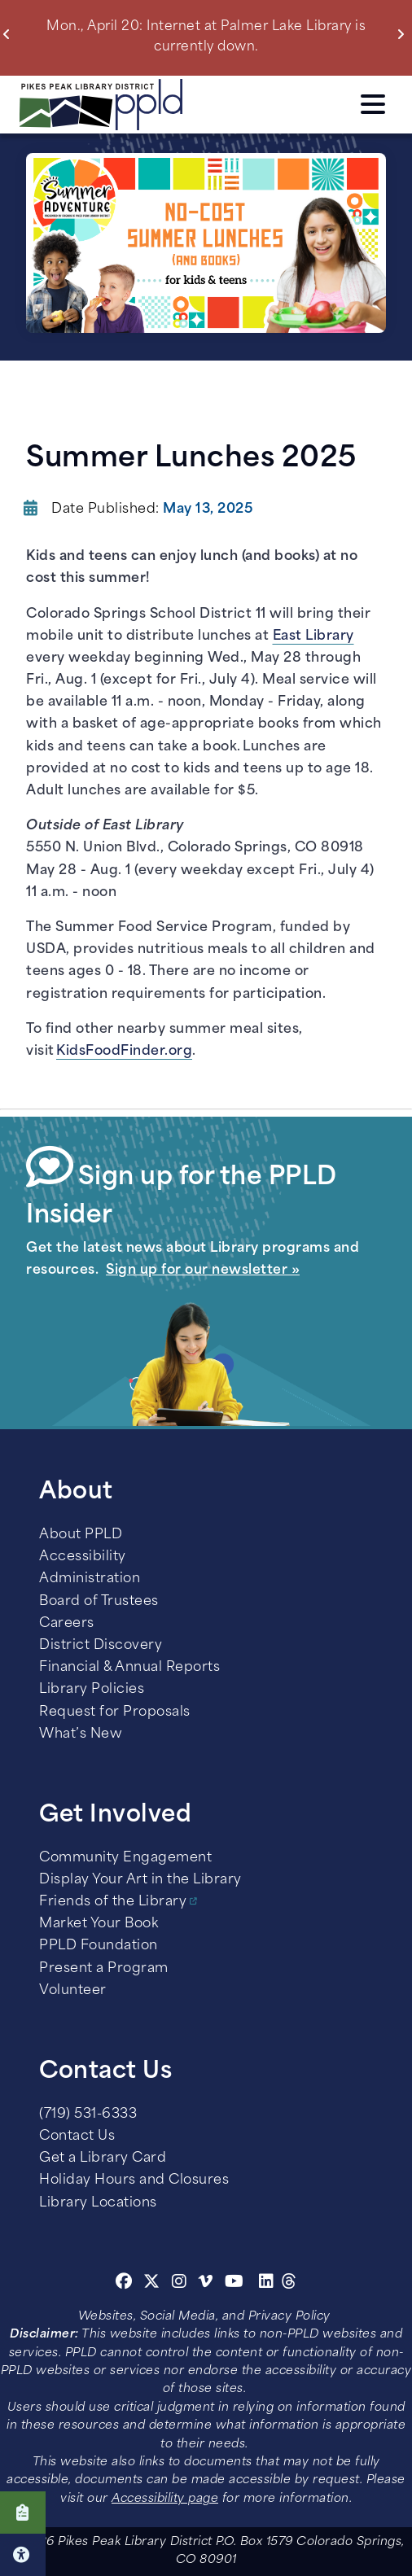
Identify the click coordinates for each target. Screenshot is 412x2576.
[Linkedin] (266, 2283)
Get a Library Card (102, 2158)
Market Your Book (98, 1924)
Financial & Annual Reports (129, 1667)
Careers (66, 1623)
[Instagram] (181, 2283)
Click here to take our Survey (23, 2512)
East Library (313, 636)
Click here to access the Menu (373, 104)
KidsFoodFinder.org (124, 1051)
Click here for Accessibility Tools (23, 2555)
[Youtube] (234, 2283)
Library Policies (91, 1689)
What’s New (80, 1734)
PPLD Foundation (98, 1946)
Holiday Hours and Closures (134, 2180)
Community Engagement (125, 1858)
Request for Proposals (115, 1712)
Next (404, 34)
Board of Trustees (99, 1601)
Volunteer (73, 1990)
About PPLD (80, 1535)
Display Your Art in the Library (140, 1880)
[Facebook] (124, 2283)
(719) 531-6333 (88, 2114)
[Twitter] (151, 2283)
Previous (10, 34)
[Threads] (289, 2283)
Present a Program (104, 1968)
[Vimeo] (205, 2283)
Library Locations (98, 2203)
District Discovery (100, 1645)
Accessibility (82, 1557)
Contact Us (77, 2136)
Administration (89, 1578)
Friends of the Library (112, 1902)
